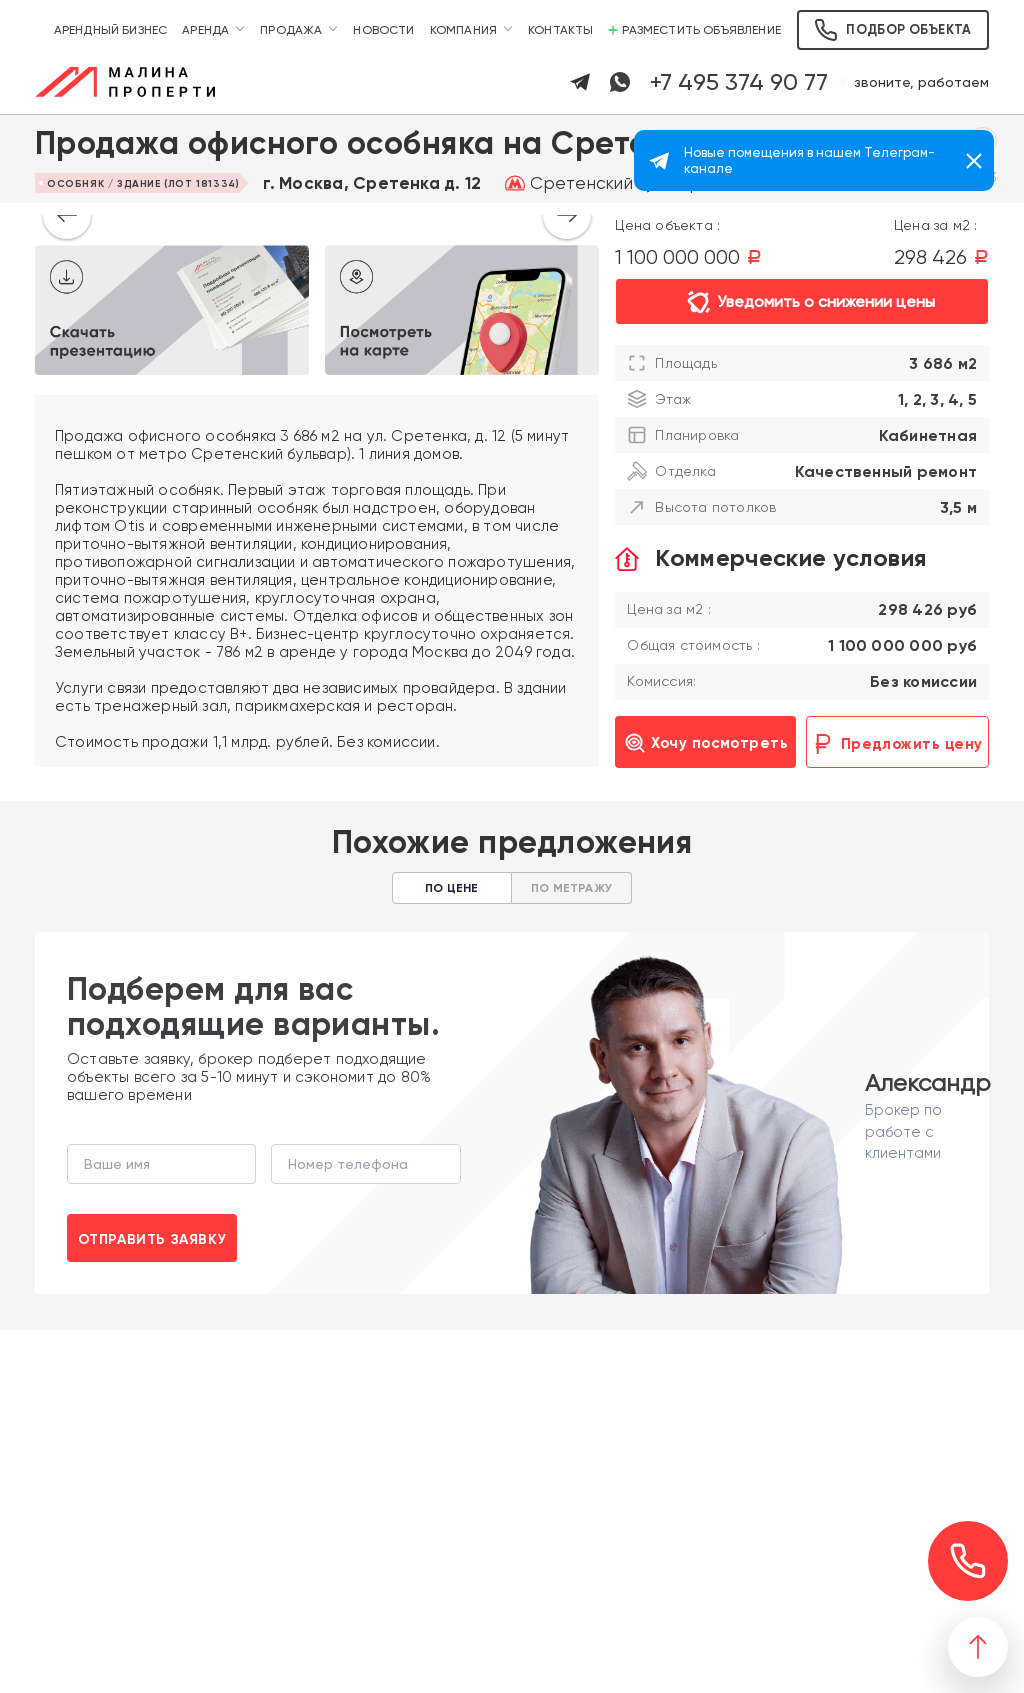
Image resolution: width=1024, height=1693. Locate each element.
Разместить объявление (694, 30)
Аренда (205, 30)
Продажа (291, 30)
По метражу (571, 888)
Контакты (560, 30)
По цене (451, 888)
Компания (463, 30)
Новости (383, 30)
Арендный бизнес (111, 30)
